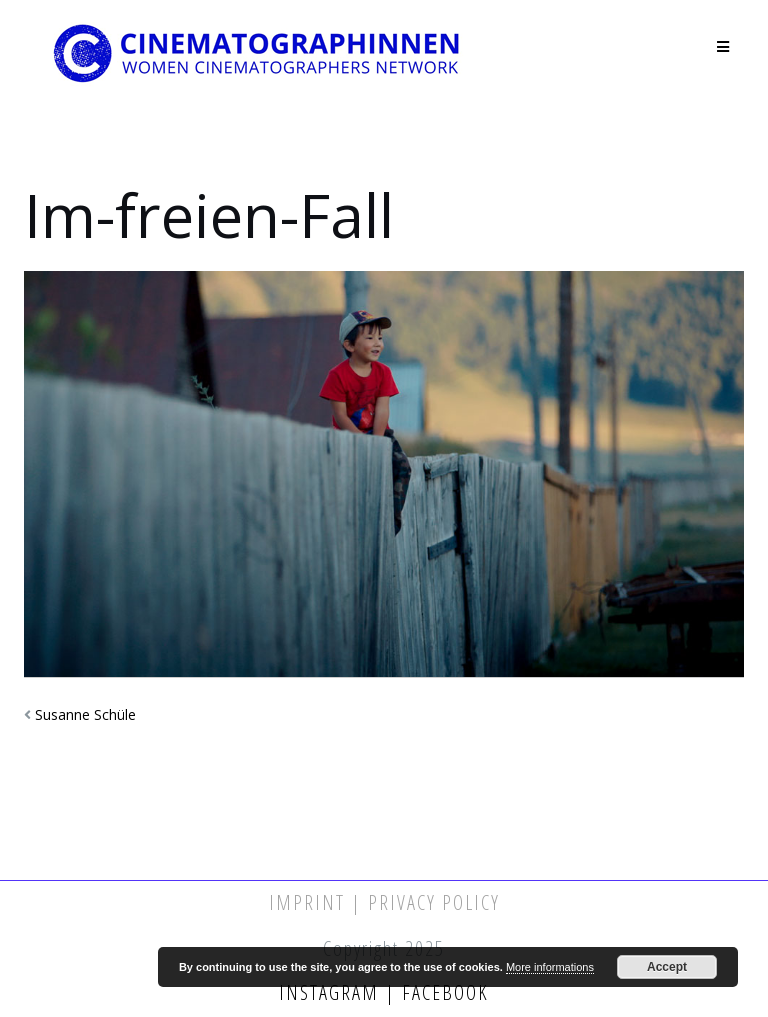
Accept (667, 967)
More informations (550, 967)
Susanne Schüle (85, 714)
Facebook (442, 992)
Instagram (332, 992)
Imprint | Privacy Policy (384, 902)
